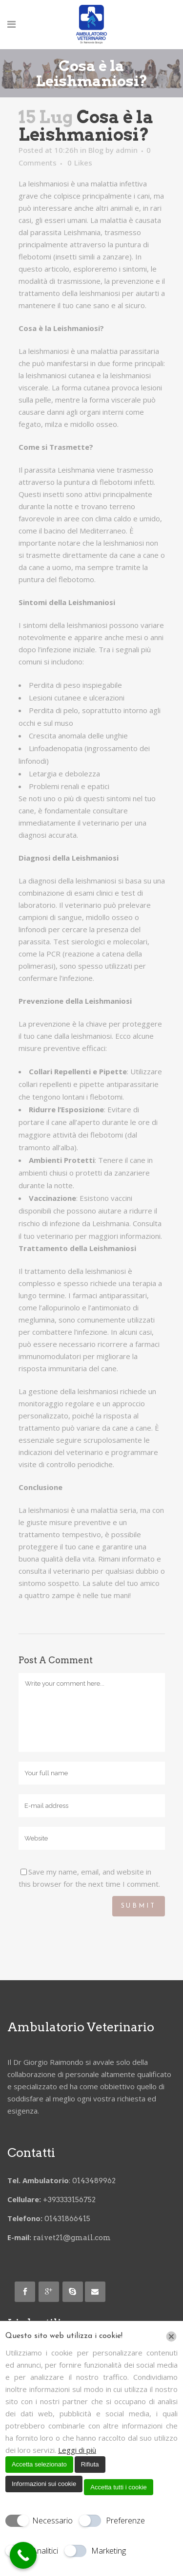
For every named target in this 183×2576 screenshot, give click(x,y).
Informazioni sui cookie (44, 2483)
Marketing (108, 2550)
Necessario (52, 2520)
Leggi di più (77, 2450)
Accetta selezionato (39, 2464)
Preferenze (125, 2520)
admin (127, 150)
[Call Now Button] (23, 2555)
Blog (95, 150)
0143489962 (94, 2180)
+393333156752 (71, 2199)
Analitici (45, 2550)
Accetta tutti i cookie (118, 2487)
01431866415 (67, 2218)
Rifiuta (90, 2464)
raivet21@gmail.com (72, 2237)
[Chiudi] (171, 2336)
